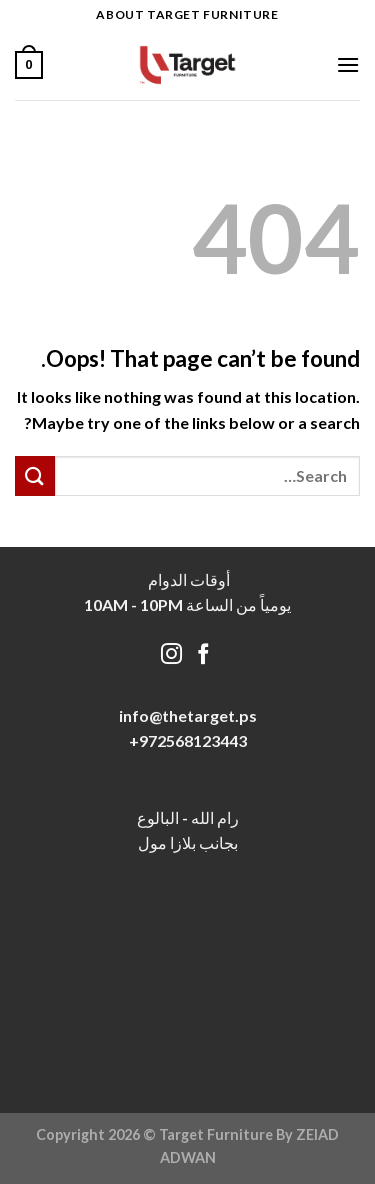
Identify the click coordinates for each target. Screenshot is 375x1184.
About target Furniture (187, 14)
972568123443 (193, 740)
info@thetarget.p (184, 715)
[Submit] (35, 475)
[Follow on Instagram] (171, 655)
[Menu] (348, 64)
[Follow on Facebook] (203, 655)
